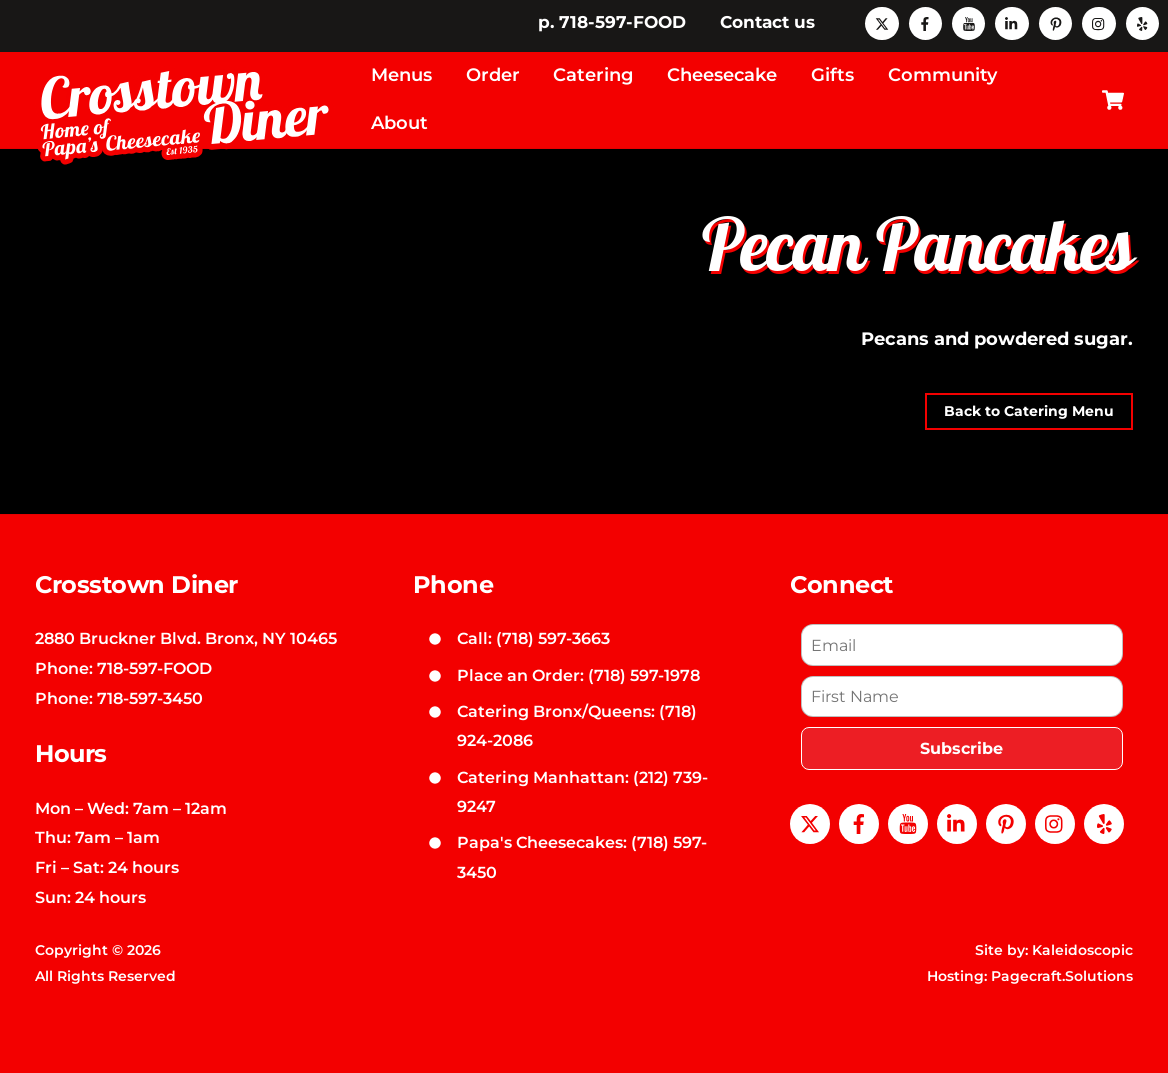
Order (493, 75)
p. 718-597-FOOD (612, 22)
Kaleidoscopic (1082, 950)
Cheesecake (722, 75)
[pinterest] (1055, 22)
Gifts (832, 75)
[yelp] (1142, 22)
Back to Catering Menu (1029, 411)
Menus (401, 75)
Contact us (767, 22)
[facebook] (925, 22)
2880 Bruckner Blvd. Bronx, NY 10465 (186, 638)
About (399, 123)
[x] (881, 22)
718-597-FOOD (154, 668)
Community (942, 75)
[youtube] (968, 22)
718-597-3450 (150, 698)
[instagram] (1098, 22)
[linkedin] (1011, 22)
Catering (593, 75)
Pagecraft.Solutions (1062, 976)
